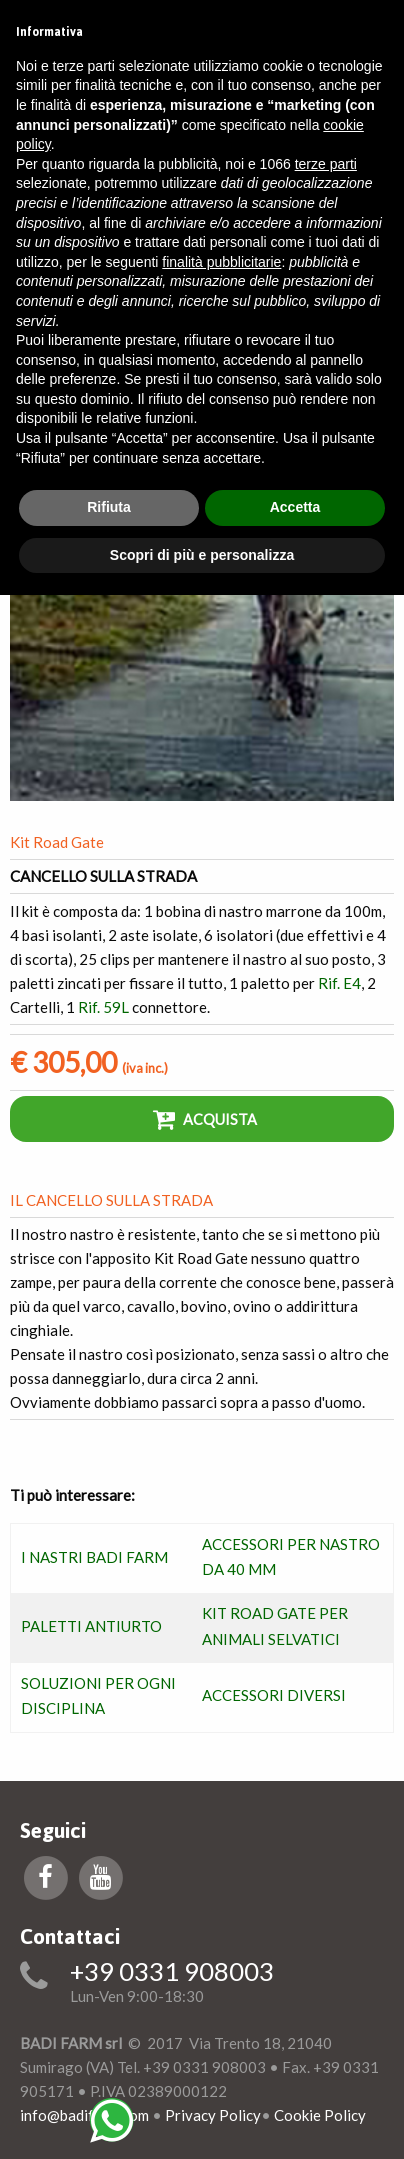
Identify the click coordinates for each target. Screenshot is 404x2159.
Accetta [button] (295, 507)
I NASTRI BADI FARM (94, 1557)
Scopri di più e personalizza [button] (202, 555)
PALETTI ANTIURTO (91, 1626)
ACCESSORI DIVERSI (274, 1695)
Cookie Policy (320, 2115)
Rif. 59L (103, 1007)
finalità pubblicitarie (221, 262)
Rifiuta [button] (109, 507)
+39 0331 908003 (172, 1972)
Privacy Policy (213, 2115)
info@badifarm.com (84, 2115)
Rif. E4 (339, 983)
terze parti (326, 164)
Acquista (205, 1119)
